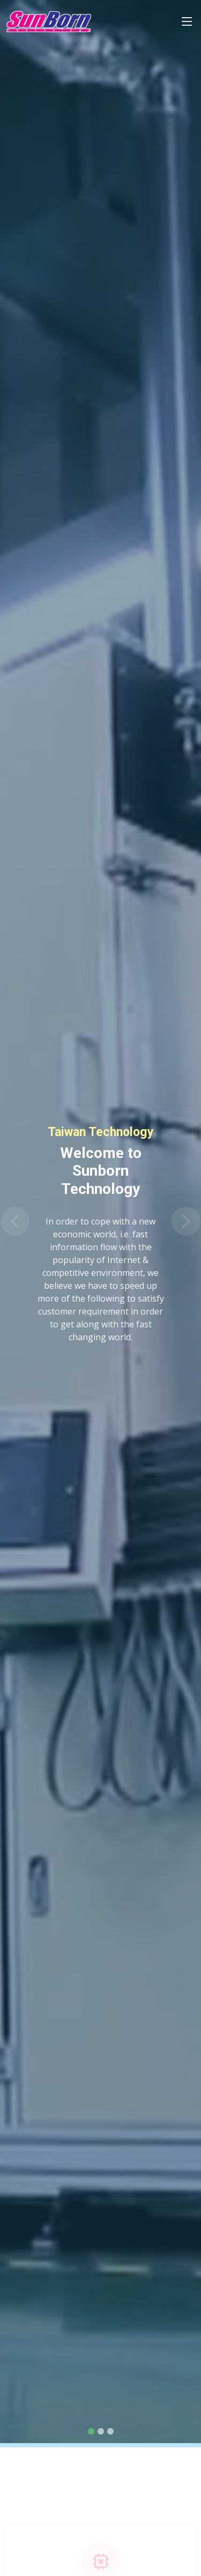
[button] (15, 1221)
